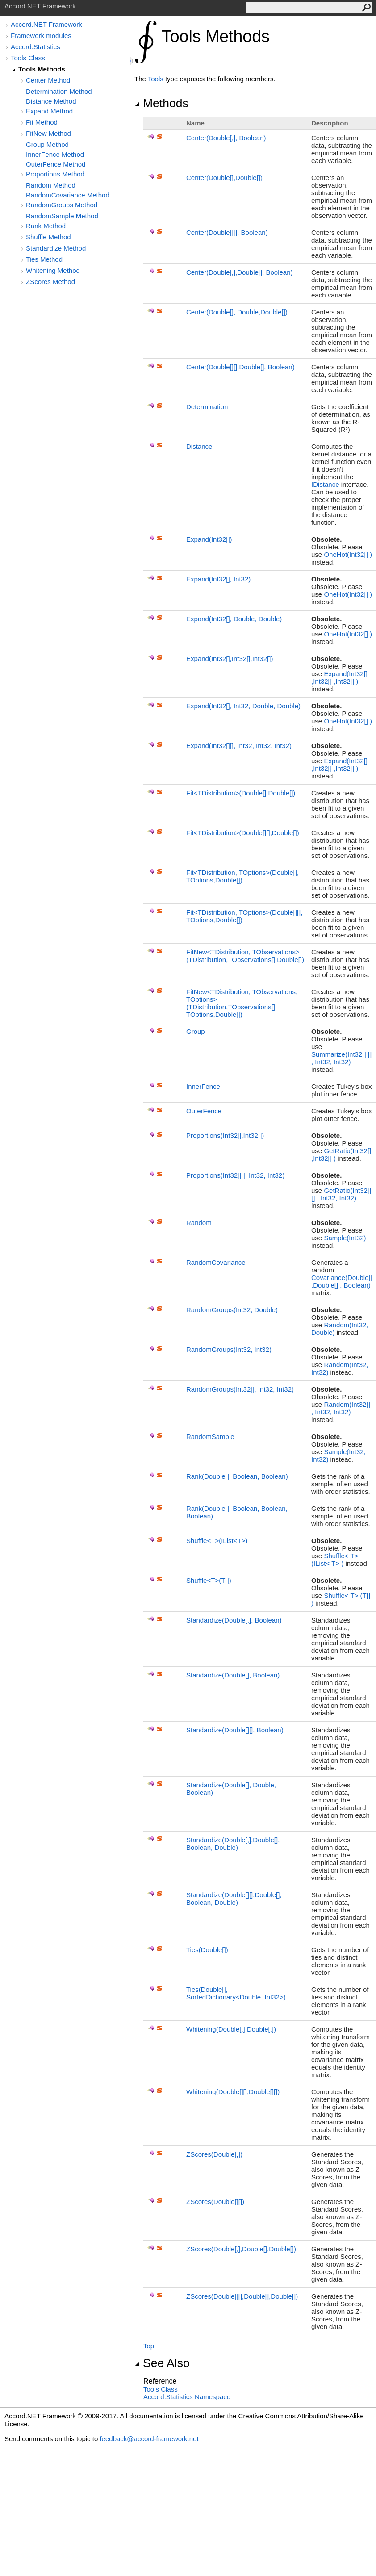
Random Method (50, 185)
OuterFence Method (55, 164)
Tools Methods (41, 69)
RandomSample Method (62, 216)
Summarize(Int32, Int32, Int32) (341, 1058)
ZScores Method (50, 281)
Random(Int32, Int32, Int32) (340, 1408)
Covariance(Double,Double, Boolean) (341, 1281)
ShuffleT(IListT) (216, 1540)
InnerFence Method (55, 154)
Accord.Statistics (35, 46)
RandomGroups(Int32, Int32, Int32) (240, 1389)
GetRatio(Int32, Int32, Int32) (341, 1194)
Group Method (47, 144)
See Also (162, 2363)
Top (148, 2346)
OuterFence (203, 1111)
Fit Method (42, 122)
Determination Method (59, 91)
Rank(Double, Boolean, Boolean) (237, 1476)
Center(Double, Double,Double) (237, 312)
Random (199, 1222)
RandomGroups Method (61, 205)
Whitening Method (53, 270)
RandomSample (210, 1436)
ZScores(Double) (214, 2154)
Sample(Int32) (345, 1238)
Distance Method (51, 101)
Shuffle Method (48, 237)
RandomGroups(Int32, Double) (232, 1309)
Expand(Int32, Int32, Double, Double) (243, 706)
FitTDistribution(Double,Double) (240, 793)
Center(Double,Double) (224, 177)
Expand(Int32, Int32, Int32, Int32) (239, 745)
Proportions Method (55, 174)
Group (195, 1031)
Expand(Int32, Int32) (218, 579)
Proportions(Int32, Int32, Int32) (235, 1175)
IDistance (325, 484)
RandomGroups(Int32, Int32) (229, 1349)
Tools (155, 79)
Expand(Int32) (209, 539)
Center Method (48, 80)
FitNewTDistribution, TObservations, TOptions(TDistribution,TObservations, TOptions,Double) (241, 1003)
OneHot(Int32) (348, 554)
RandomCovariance (216, 1262)
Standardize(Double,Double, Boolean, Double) (233, 1843)
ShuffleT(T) (208, 1580)
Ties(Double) (207, 1949)
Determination (207, 406)
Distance (199, 446)
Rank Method (46, 226)
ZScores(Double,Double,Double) (241, 2249)
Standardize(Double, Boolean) (234, 1620)
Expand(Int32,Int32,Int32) (229, 658)
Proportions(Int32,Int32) (225, 1135)
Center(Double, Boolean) (226, 138)
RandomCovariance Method (67, 195)
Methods (161, 103)
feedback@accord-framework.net (149, 2438)
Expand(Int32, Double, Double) (234, 619)
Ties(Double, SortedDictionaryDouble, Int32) (236, 1993)
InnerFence (203, 1086)
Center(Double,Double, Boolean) (239, 272)
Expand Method (49, 111)
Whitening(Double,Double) (231, 2029)
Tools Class (28, 58)
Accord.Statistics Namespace (186, 2396)
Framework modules (41, 35)
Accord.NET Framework (46, 24)
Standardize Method (56, 248)
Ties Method (44, 259)
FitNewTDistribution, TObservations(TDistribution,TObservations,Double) (245, 955)
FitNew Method (48, 133)
